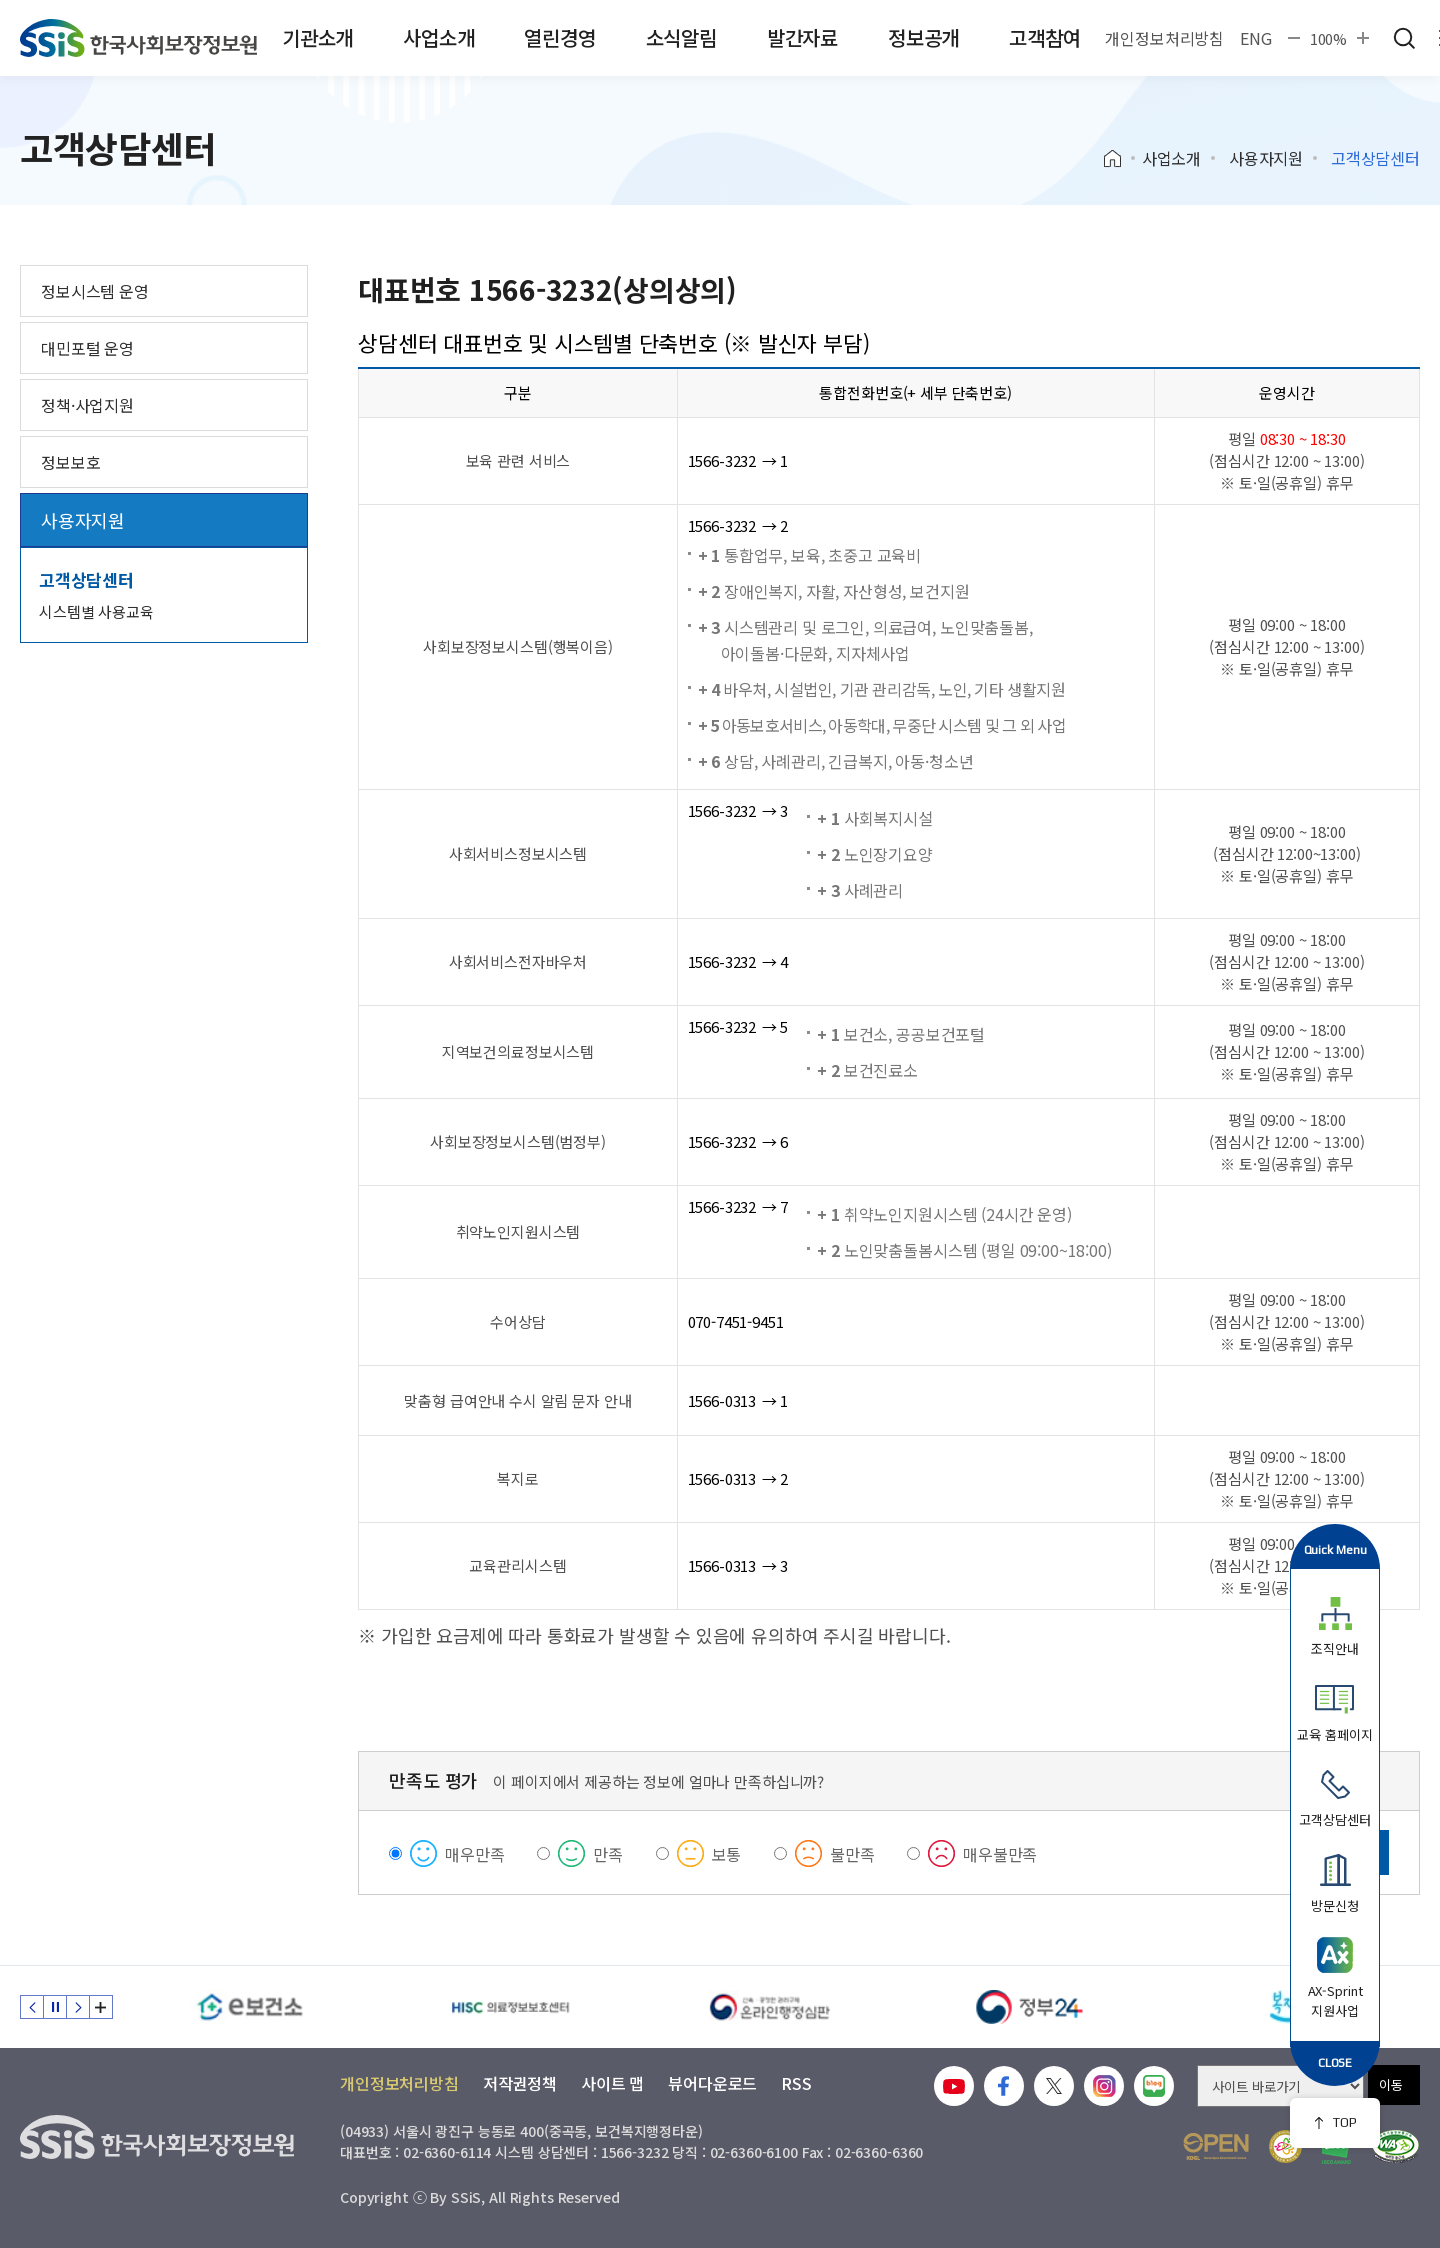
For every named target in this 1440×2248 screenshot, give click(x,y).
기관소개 (317, 37)
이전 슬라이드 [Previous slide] (32, 2007)
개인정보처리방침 (1164, 38)
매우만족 (474, 1854)
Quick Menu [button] (1335, 1549)
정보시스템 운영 (95, 291)
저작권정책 (520, 2083)
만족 (608, 1854)
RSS (796, 2083)
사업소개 (438, 37)
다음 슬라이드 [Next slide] (78, 2007)
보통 (727, 1854)
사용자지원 (1266, 158)
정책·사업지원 (87, 405)
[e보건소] (250, 2007)
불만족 (852, 1854)
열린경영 (559, 37)
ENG (1256, 38)
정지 (55, 2007)
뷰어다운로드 (712, 2083)
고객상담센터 (86, 579)
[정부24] (1030, 2007)
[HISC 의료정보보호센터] (510, 2007)
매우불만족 (1000, 1854)
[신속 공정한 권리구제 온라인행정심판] (770, 2007)
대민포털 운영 (87, 348)
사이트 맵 (612, 2083)
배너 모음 (101, 2007)
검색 (1404, 38)
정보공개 (923, 37)
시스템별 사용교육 (96, 611)
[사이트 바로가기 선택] (1280, 2086)
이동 (1391, 2084)
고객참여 (1044, 37)
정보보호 (70, 462)
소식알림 (681, 37)
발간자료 (802, 37)
